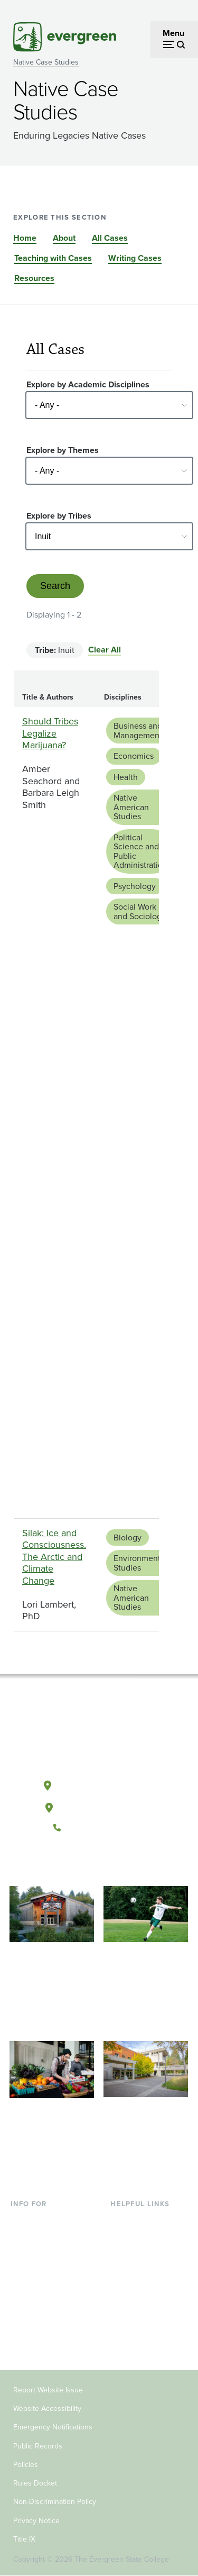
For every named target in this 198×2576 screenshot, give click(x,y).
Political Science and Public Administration (140, 851)
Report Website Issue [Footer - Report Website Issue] (48, 2390)
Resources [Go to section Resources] (34, 278)
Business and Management (138, 730)
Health (126, 777)
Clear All (104, 649)
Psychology (135, 886)
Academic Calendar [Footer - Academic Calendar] (146, 2288)
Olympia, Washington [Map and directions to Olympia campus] (98, 1783)
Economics (134, 756)
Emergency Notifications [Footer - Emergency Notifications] (52, 2427)
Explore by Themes (62, 450)
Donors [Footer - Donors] (24, 2323)
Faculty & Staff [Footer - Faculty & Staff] (37, 2305)
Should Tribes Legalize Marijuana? (50, 733)
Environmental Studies (140, 1563)
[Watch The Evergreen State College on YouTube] (88, 1863)
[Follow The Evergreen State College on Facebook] (66, 1863)
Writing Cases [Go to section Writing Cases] (135, 258)
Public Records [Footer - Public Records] (37, 2446)
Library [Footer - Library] (122, 2220)
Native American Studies (131, 807)
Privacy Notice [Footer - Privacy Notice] (36, 2520)
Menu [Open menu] (173, 33)
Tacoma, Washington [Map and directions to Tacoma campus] (98, 1805)
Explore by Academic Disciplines (87, 384)
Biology (128, 1537)
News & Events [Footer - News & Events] (137, 2305)
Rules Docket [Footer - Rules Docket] (35, 2483)
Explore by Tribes (58, 516)
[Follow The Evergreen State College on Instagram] (109, 1863)
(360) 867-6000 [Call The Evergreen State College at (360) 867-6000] (98, 1828)
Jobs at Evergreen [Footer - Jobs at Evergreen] (143, 2323)
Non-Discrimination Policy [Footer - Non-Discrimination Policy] (54, 2501)
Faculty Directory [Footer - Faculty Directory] (141, 2237)
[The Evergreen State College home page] (99, 1735)
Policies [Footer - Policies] (25, 2464)
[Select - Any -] (109, 405)
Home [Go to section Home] (24, 238)
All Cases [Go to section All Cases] (110, 238)
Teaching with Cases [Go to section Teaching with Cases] (53, 258)
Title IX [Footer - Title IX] (24, 2539)
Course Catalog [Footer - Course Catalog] (138, 2271)
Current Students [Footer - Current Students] (42, 2220)
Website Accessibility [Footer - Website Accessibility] (47, 2408)
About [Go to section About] (64, 238)
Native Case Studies (46, 62)
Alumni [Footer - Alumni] (24, 2340)
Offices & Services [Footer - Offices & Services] (143, 2254)
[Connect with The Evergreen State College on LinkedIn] (131, 1863)
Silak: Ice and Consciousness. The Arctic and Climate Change (54, 1557)
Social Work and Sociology (140, 911)
